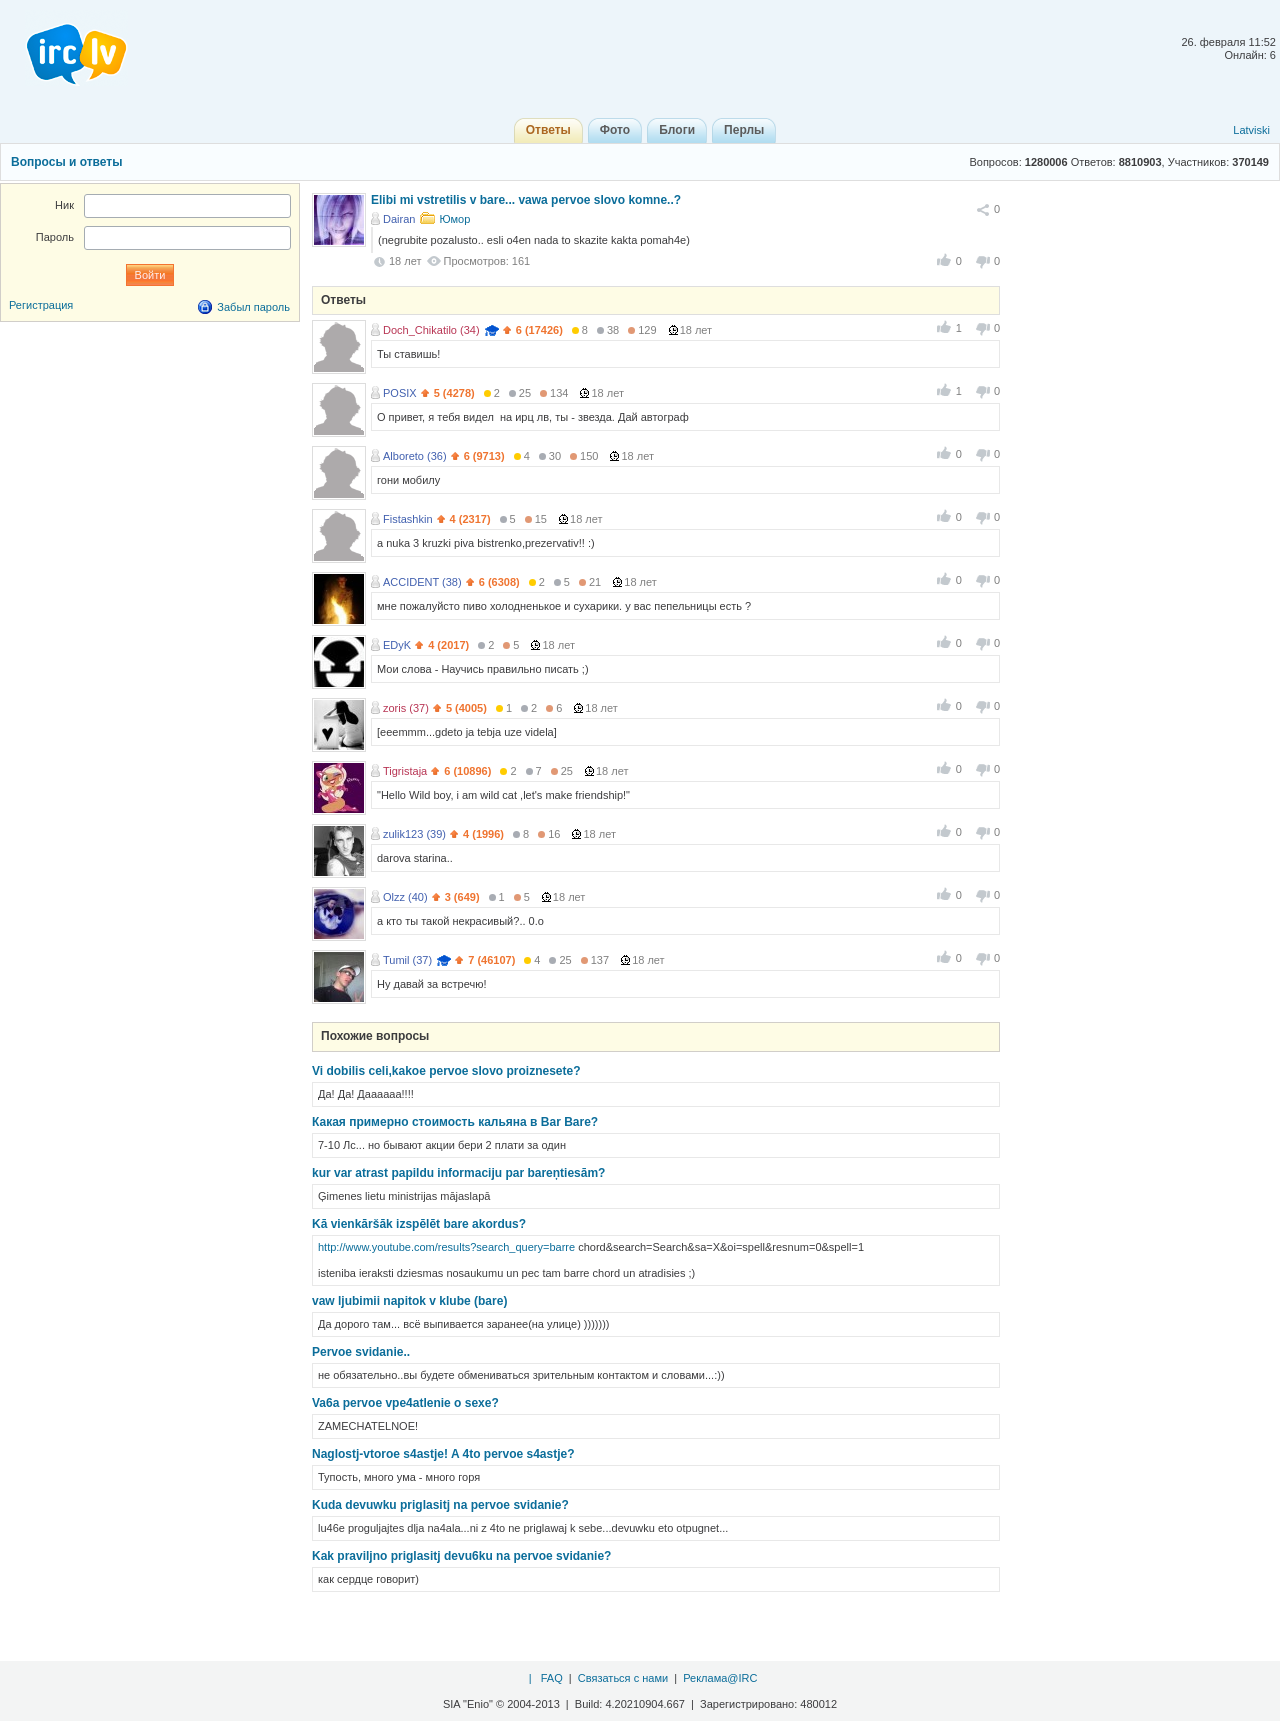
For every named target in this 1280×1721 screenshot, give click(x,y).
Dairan (399, 219)
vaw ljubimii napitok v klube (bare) (409, 1301)
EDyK (397, 645)
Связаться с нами (623, 1678)
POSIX (400, 393)
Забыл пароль (253, 307)
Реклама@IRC (720, 1678)
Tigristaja (405, 771)
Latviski (1251, 130)
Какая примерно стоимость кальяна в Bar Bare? (455, 1122)
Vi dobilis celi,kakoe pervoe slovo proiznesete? (446, 1071)
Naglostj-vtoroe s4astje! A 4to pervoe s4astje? (443, 1454)
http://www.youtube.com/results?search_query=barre (446, 1247)
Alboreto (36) (415, 456)
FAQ (552, 1678)
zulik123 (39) (414, 834)
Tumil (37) (407, 960)
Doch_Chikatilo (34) (431, 330)
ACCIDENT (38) (422, 582)
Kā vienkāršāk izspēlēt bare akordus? (419, 1224)
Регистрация (41, 305)
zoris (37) (406, 708)
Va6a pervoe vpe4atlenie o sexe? (405, 1403)
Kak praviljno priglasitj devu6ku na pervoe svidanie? (461, 1556)
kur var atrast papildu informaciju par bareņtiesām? (458, 1173)
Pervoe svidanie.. (361, 1352)
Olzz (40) (405, 897)
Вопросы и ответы (66, 162)
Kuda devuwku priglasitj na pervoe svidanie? (440, 1505)
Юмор (454, 219)
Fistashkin (408, 519)
